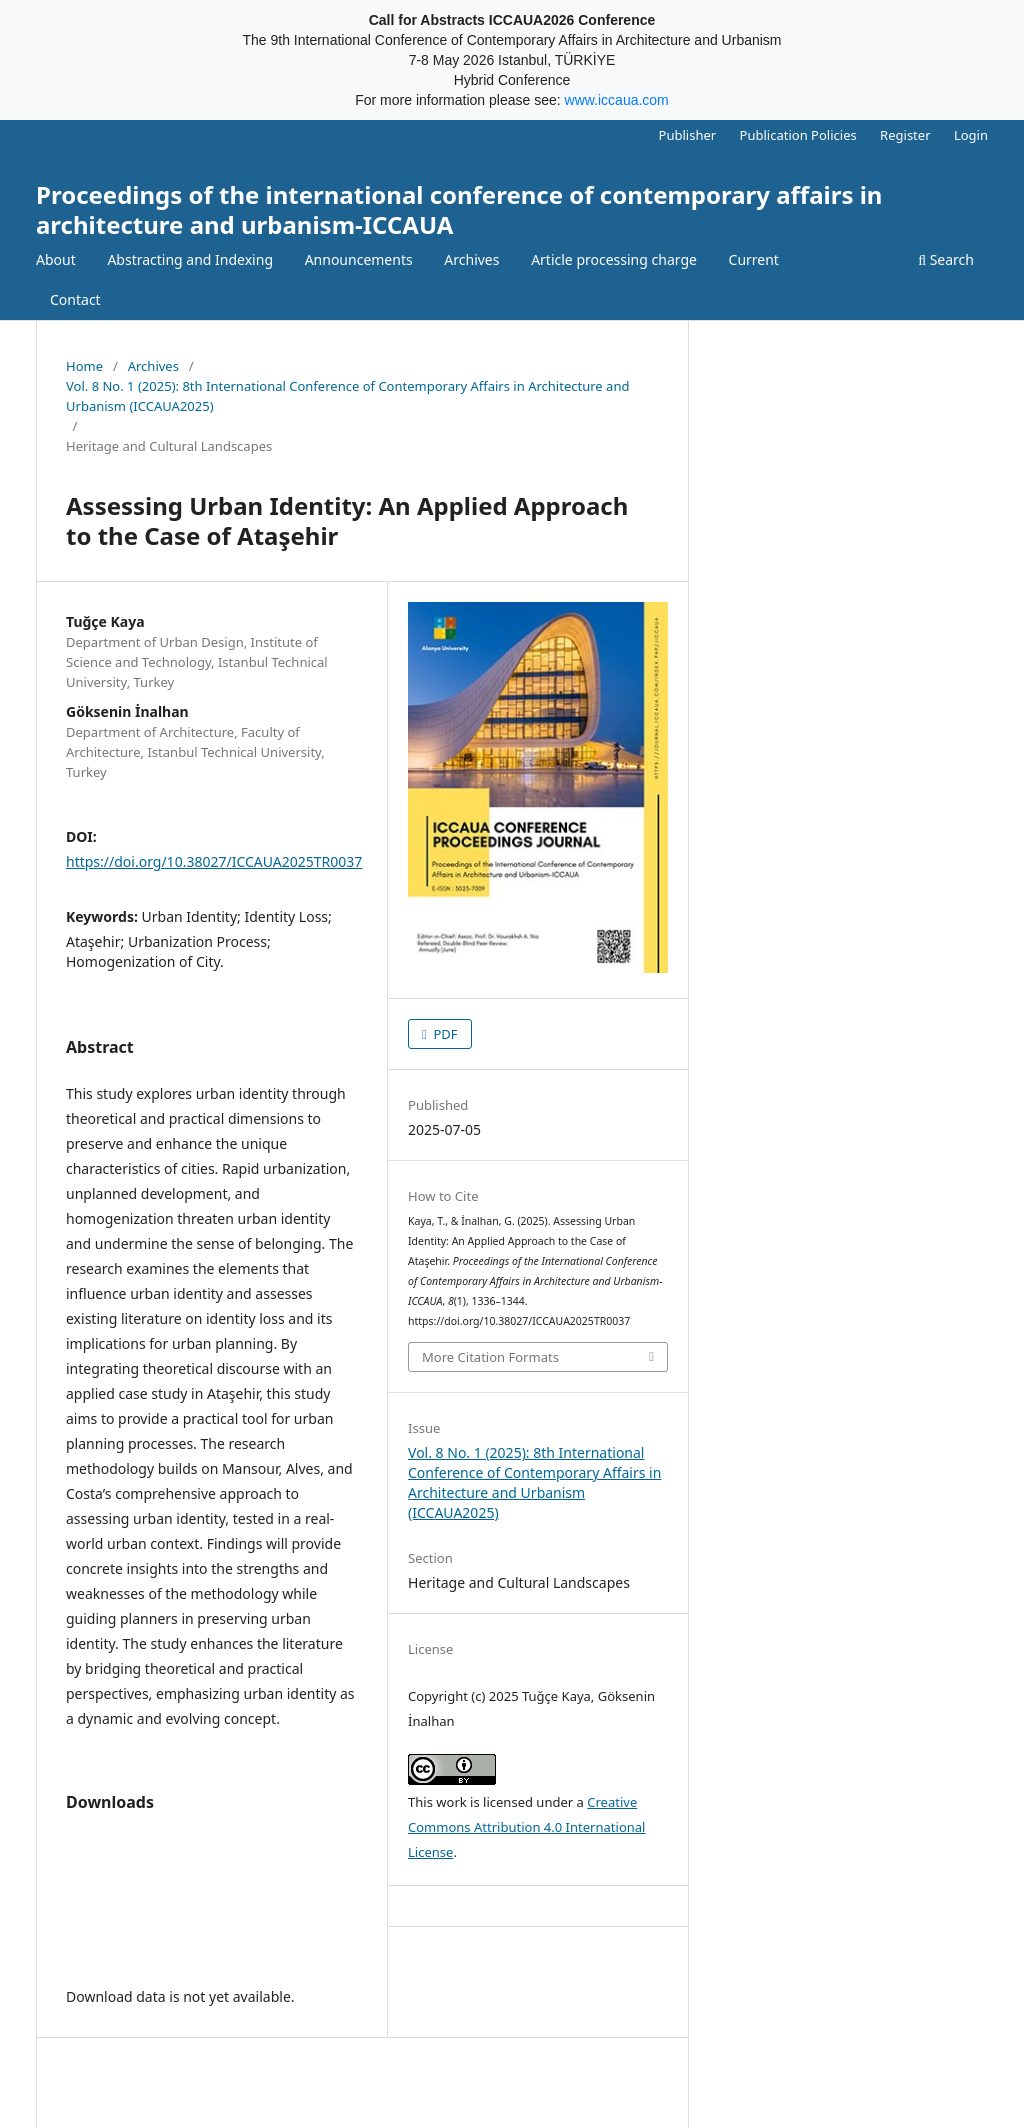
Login (971, 135)
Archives (471, 259)
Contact (75, 299)
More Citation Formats (490, 1357)
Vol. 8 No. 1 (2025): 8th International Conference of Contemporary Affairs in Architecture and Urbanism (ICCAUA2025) (347, 396)
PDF (444, 1034)
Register (905, 135)
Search (946, 259)
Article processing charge (614, 259)
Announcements (359, 259)
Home (84, 366)
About (56, 259)
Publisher (688, 135)
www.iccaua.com (617, 100)
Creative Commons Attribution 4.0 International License (526, 1827)
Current (754, 259)
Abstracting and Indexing (190, 259)
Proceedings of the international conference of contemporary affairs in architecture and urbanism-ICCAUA (459, 209)
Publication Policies (798, 135)
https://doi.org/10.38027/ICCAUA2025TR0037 (214, 861)
